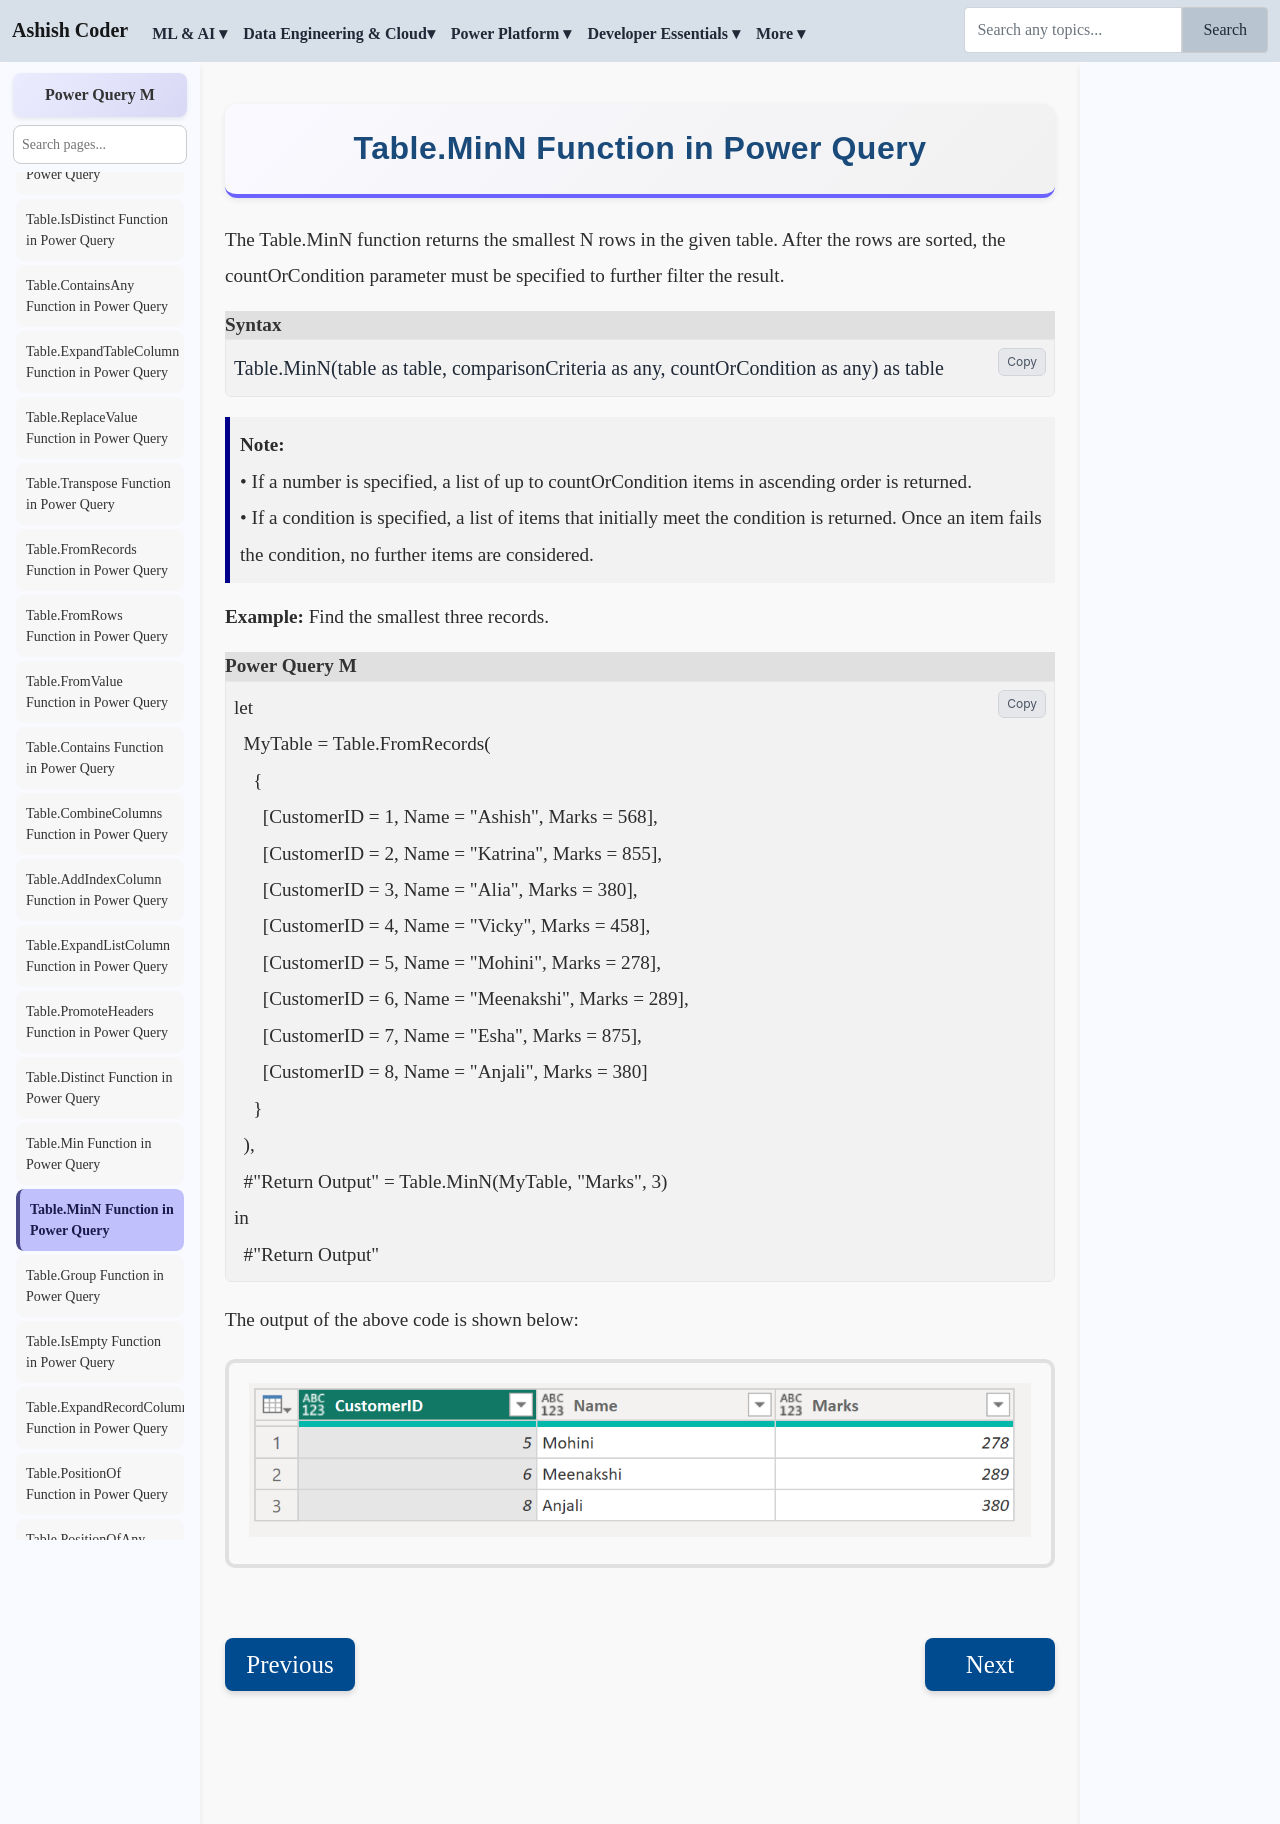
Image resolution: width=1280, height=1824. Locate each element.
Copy (1022, 281)
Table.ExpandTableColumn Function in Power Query (102, 362)
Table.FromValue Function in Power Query (97, 692)
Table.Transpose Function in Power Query (98, 494)
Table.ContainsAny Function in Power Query (97, 296)
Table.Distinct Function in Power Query (99, 1088)
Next (990, 1584)
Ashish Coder (70, 30)
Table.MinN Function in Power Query (102, 1220)
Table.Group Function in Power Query (95, 1286)
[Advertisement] (1180, 365)
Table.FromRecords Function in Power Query (97, 560)
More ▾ (780, 33)
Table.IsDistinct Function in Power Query (97, 230)
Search (1225, 29)
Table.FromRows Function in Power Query (97, 626)
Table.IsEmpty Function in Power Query (93, 1352)
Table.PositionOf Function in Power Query (97, 1484)
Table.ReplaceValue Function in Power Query (97, 428)
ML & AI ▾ (189, 33)
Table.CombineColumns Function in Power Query (97, 824)
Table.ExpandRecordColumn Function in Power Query (105, 1418)
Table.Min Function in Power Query (88, 1154)
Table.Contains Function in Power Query (94, 758)
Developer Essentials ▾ (663, 33)
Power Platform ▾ (511, 33)
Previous (290, 1584)
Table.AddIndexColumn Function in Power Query (97, 890)
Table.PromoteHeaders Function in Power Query (97, 1022)
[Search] (1073, 30)
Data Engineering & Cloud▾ (339, 33)
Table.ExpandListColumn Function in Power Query (98, 956)
